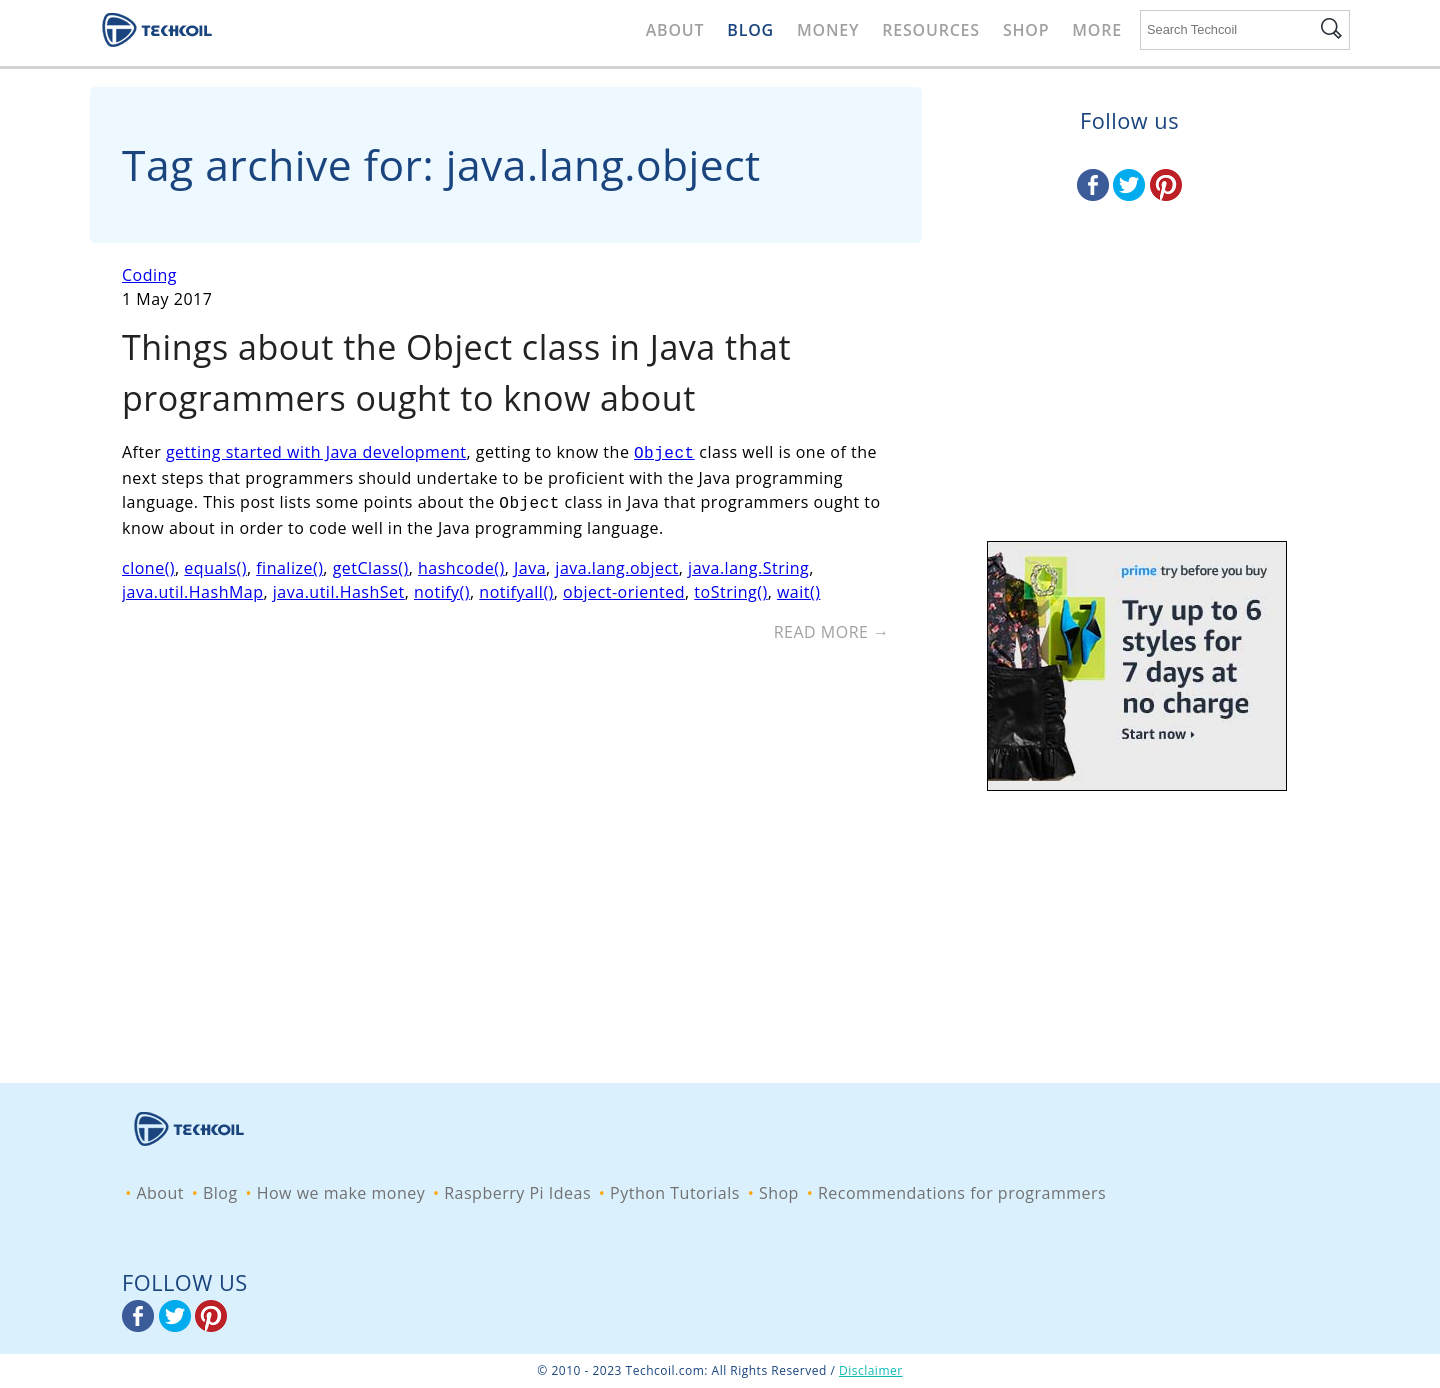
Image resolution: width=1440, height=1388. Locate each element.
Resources (931, 30)
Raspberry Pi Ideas (517, 1193)
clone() (148, 564)
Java (530, 564)
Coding (149, 275)
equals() (215, 564)
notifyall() (516, 588)
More (1097, 30)
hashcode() (461, 564)
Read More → (832, 628)
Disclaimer (871, 1370)
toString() (730, 588)
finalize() (289, 564)
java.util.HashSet (339, 588)
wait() (798, 588)
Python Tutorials (675, 1193)
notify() (442, 588)
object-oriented (624, 588)
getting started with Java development (316, 452)
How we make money (341, 1193)
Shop (1026, 30)
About (675, 30)
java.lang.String (748, 564)
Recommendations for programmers (962, 1193)
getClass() (371, 564)
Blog (750, 30)
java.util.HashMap (193, 588)
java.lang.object (616, 564)
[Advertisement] (1129, 395)
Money (828, 30)
